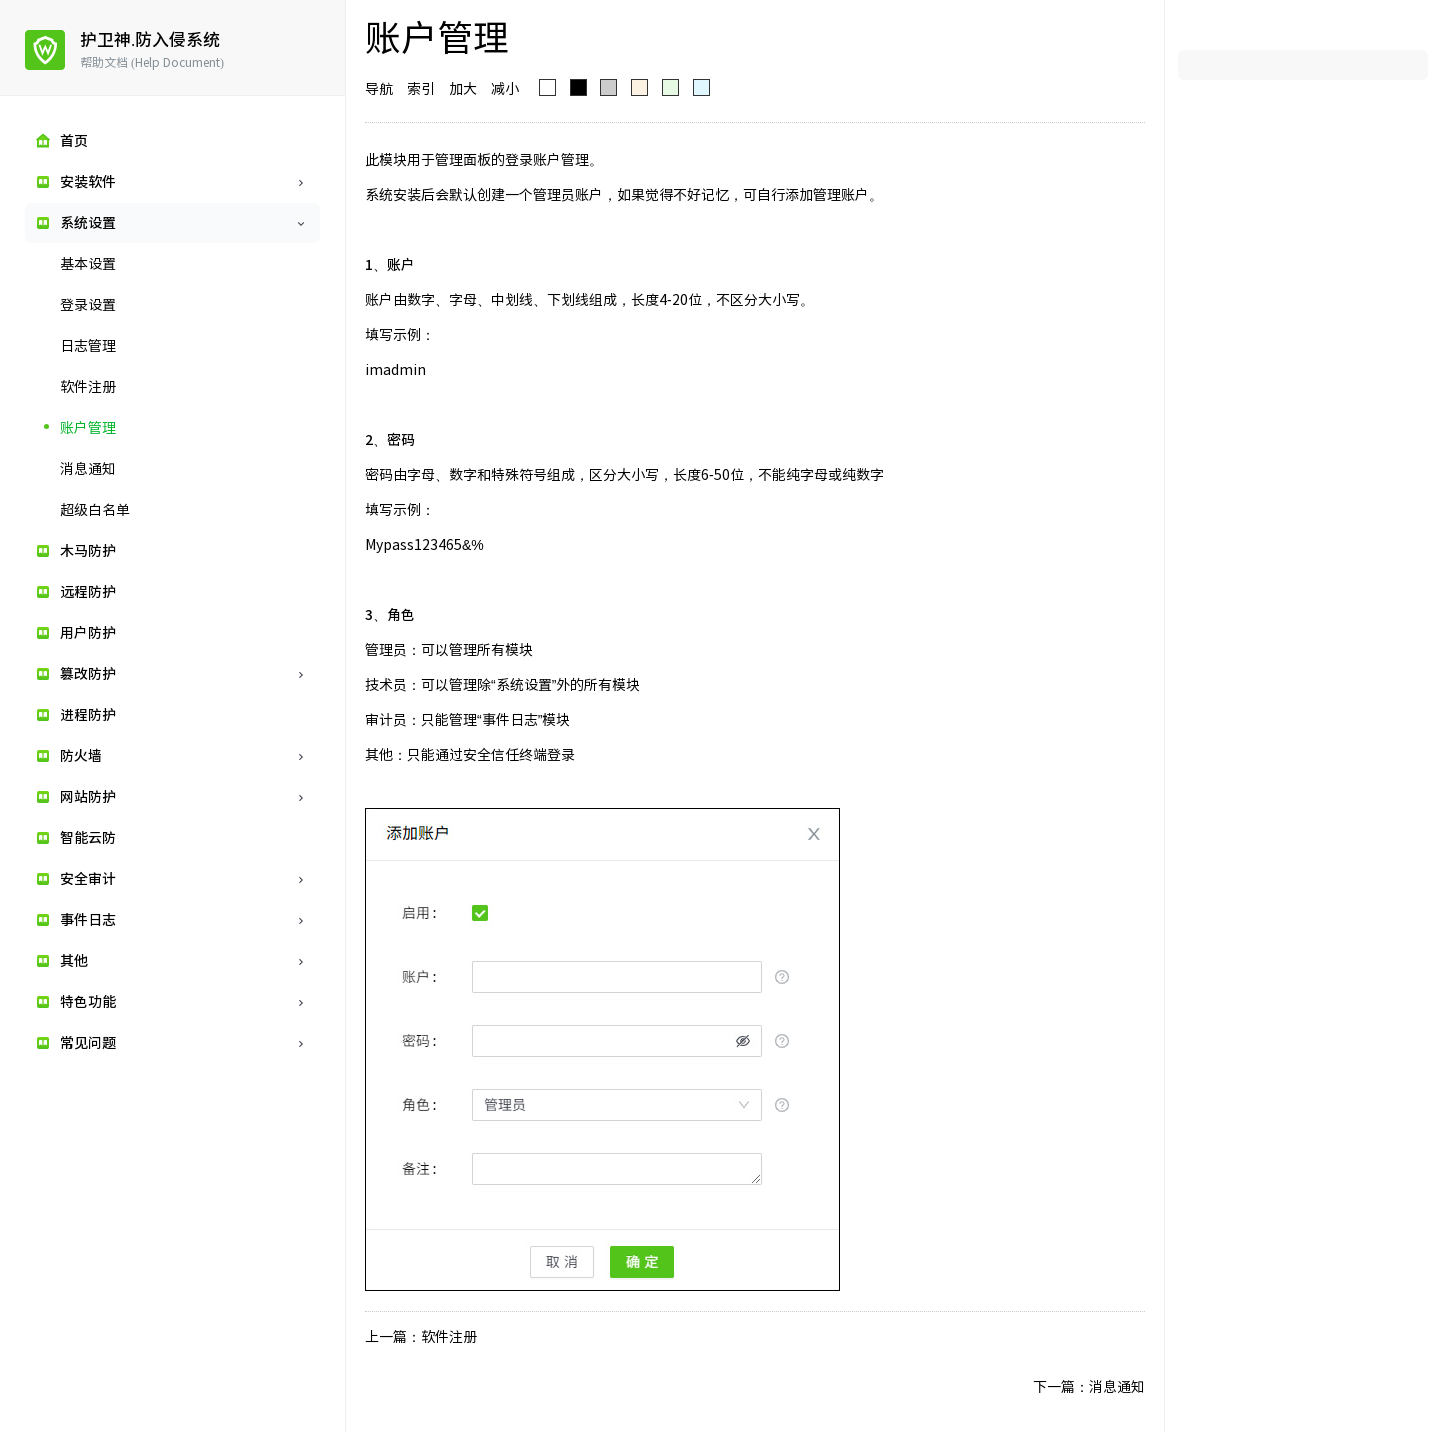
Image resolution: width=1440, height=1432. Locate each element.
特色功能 (88, 1002)
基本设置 (88, 264)
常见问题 (88, 1043)
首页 (74, 141)
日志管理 (88, 346)
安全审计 (88, 879)
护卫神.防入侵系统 (150, 39)
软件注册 (88, 387)
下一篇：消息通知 (1089, 1387)
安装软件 (88, 182)
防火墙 (81, 756)
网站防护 (88, 797)
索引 (421, 89)
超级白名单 (95, 510)
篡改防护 (88, 674)
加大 (463, 89)
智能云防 (88, 838)
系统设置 (88, 223)
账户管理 (88, 428)
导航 (379, 89)
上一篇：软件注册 (421, 1337)
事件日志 (88, 920)
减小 (505, 89)
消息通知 (88, 469)
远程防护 (88, 592)
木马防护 (88, 551)
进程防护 (88, 715)
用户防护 (88, 633)
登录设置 (88, 305)
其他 (74, 961)
